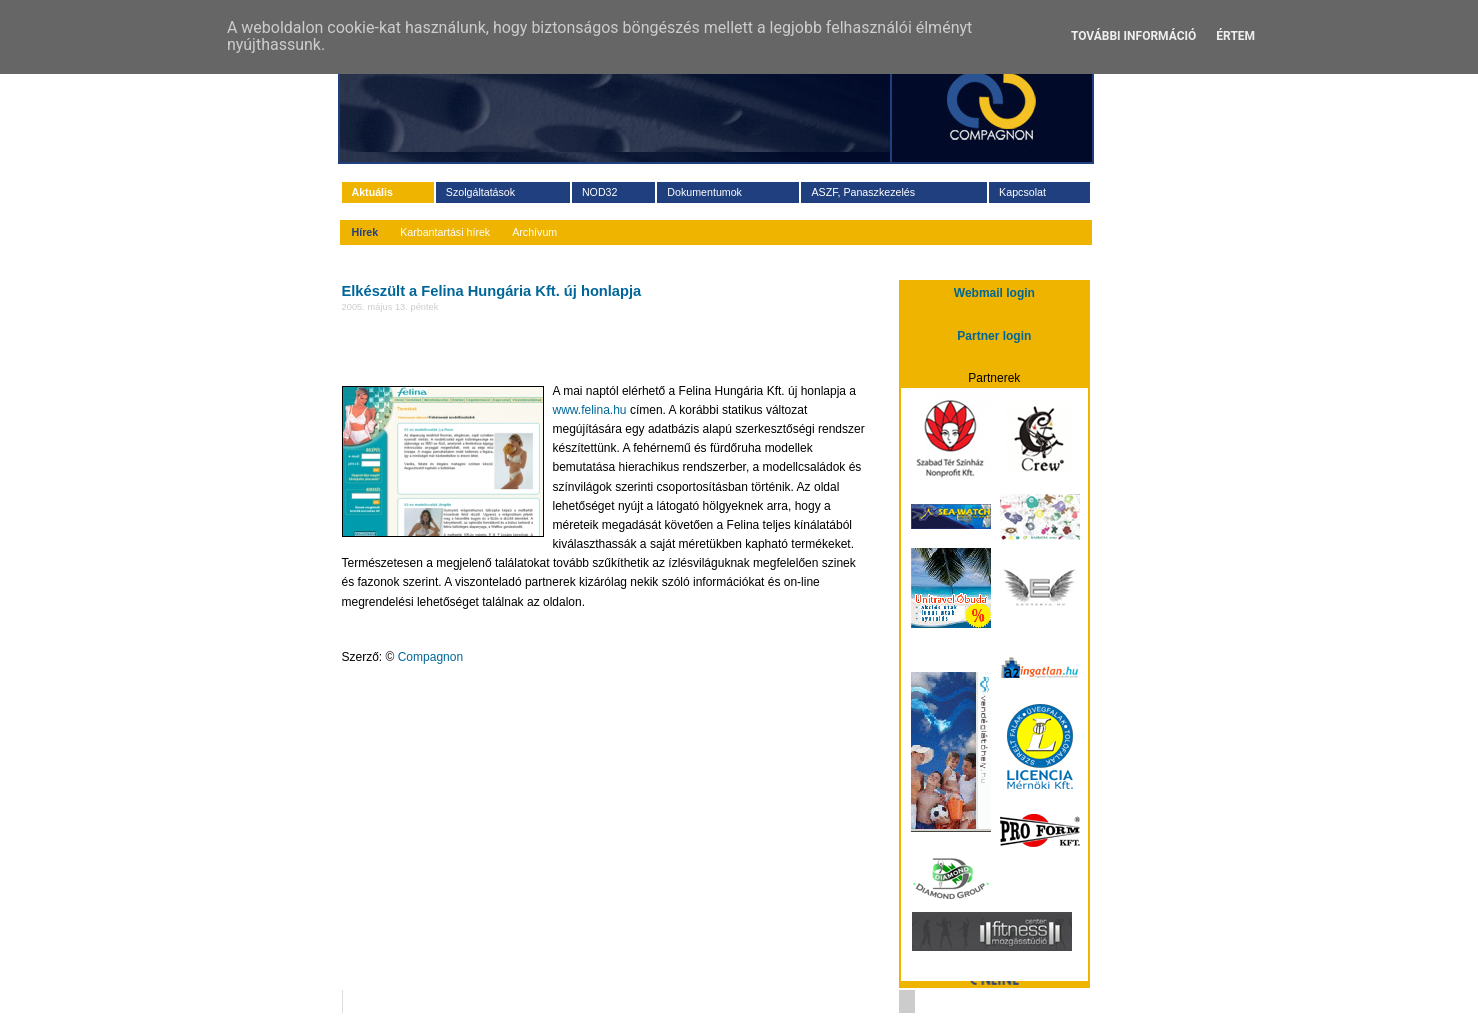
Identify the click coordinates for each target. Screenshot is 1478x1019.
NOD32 (600, 192)
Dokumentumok (704, 192)
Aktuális (372, 192)
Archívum (534, 232)
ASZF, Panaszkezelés (863, 192)
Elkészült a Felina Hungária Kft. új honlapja (492, 291)
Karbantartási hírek (445, 232)
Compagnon (430, 657)
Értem (1235, 36)
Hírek (365, 232)
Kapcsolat (1022, 192)
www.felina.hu (590, 410)
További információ (1133, 36)
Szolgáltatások (480, 192)
